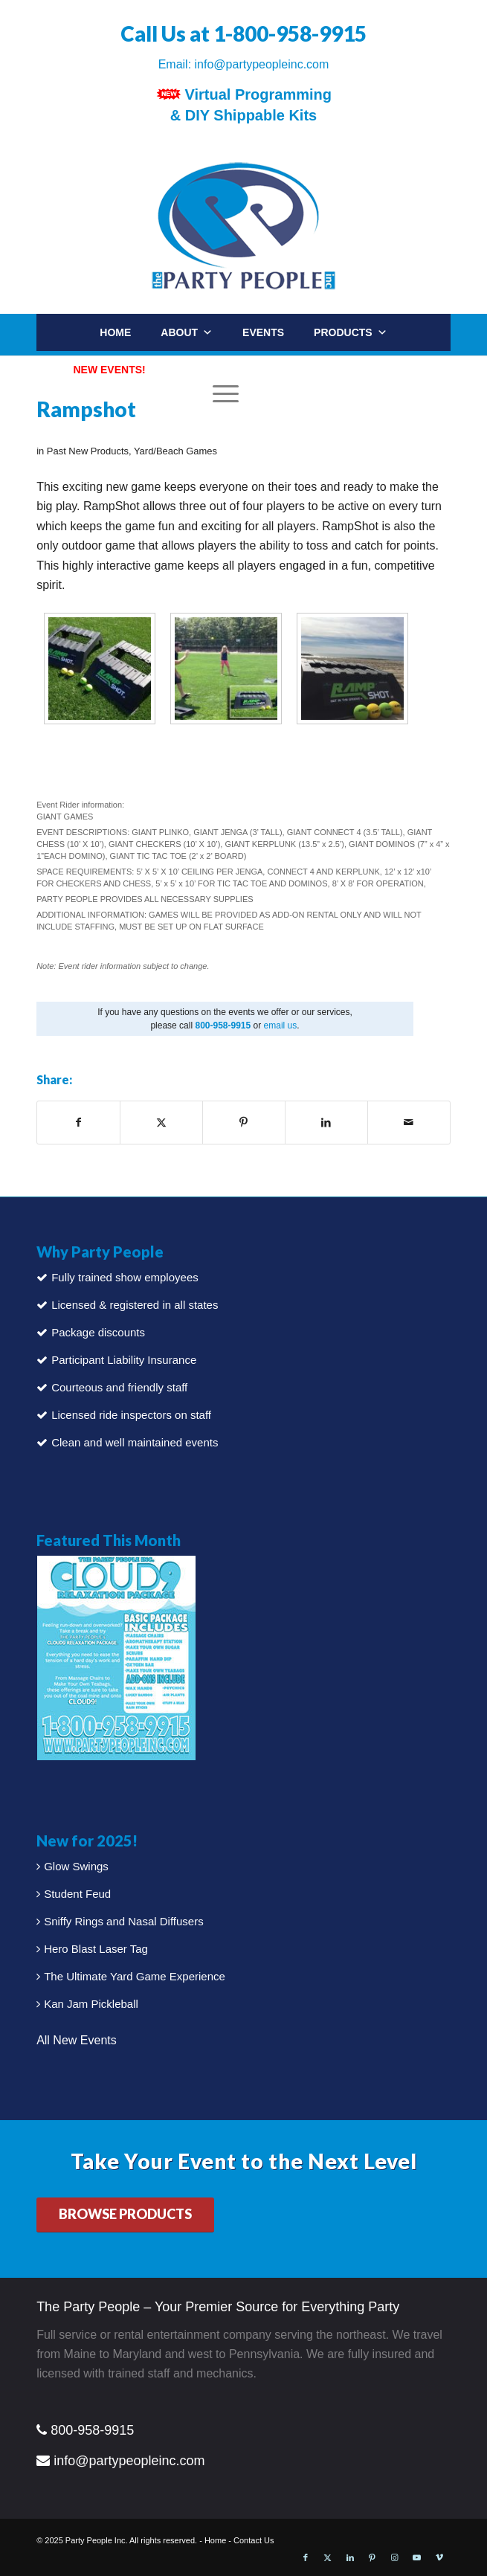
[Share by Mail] (409, 1122)
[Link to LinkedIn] (350, 2557)
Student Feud (77, 1893)
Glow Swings (76, 1866)
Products (350, 332)
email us (280, 1025)
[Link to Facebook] (305, 2557)
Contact (403, 370)
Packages (204, 370)
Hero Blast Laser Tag (96, 1948)
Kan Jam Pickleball (91, 2003)
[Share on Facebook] (78, 1122)
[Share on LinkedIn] (326, 1122)
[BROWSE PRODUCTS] (125, 2214)
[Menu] (222, 393)
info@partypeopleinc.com (262, 64)
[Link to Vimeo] (439, 2557)
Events (263, 332)
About (187, 332)
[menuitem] (429, 404)
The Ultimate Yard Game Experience (134, 1976)
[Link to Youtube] (417, 2557)
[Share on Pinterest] (244, 1122)
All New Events (76, 2040)
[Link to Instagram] (395, 2557)
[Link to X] (328, 2557)
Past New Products (88, 451)
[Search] (414, 410)
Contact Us (253, 2540)
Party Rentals (306, 370)
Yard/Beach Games (175, 451)
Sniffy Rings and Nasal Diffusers (124, 1921)
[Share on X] (161, 1122)
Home (115, 332)
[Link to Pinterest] (372, 2557)
